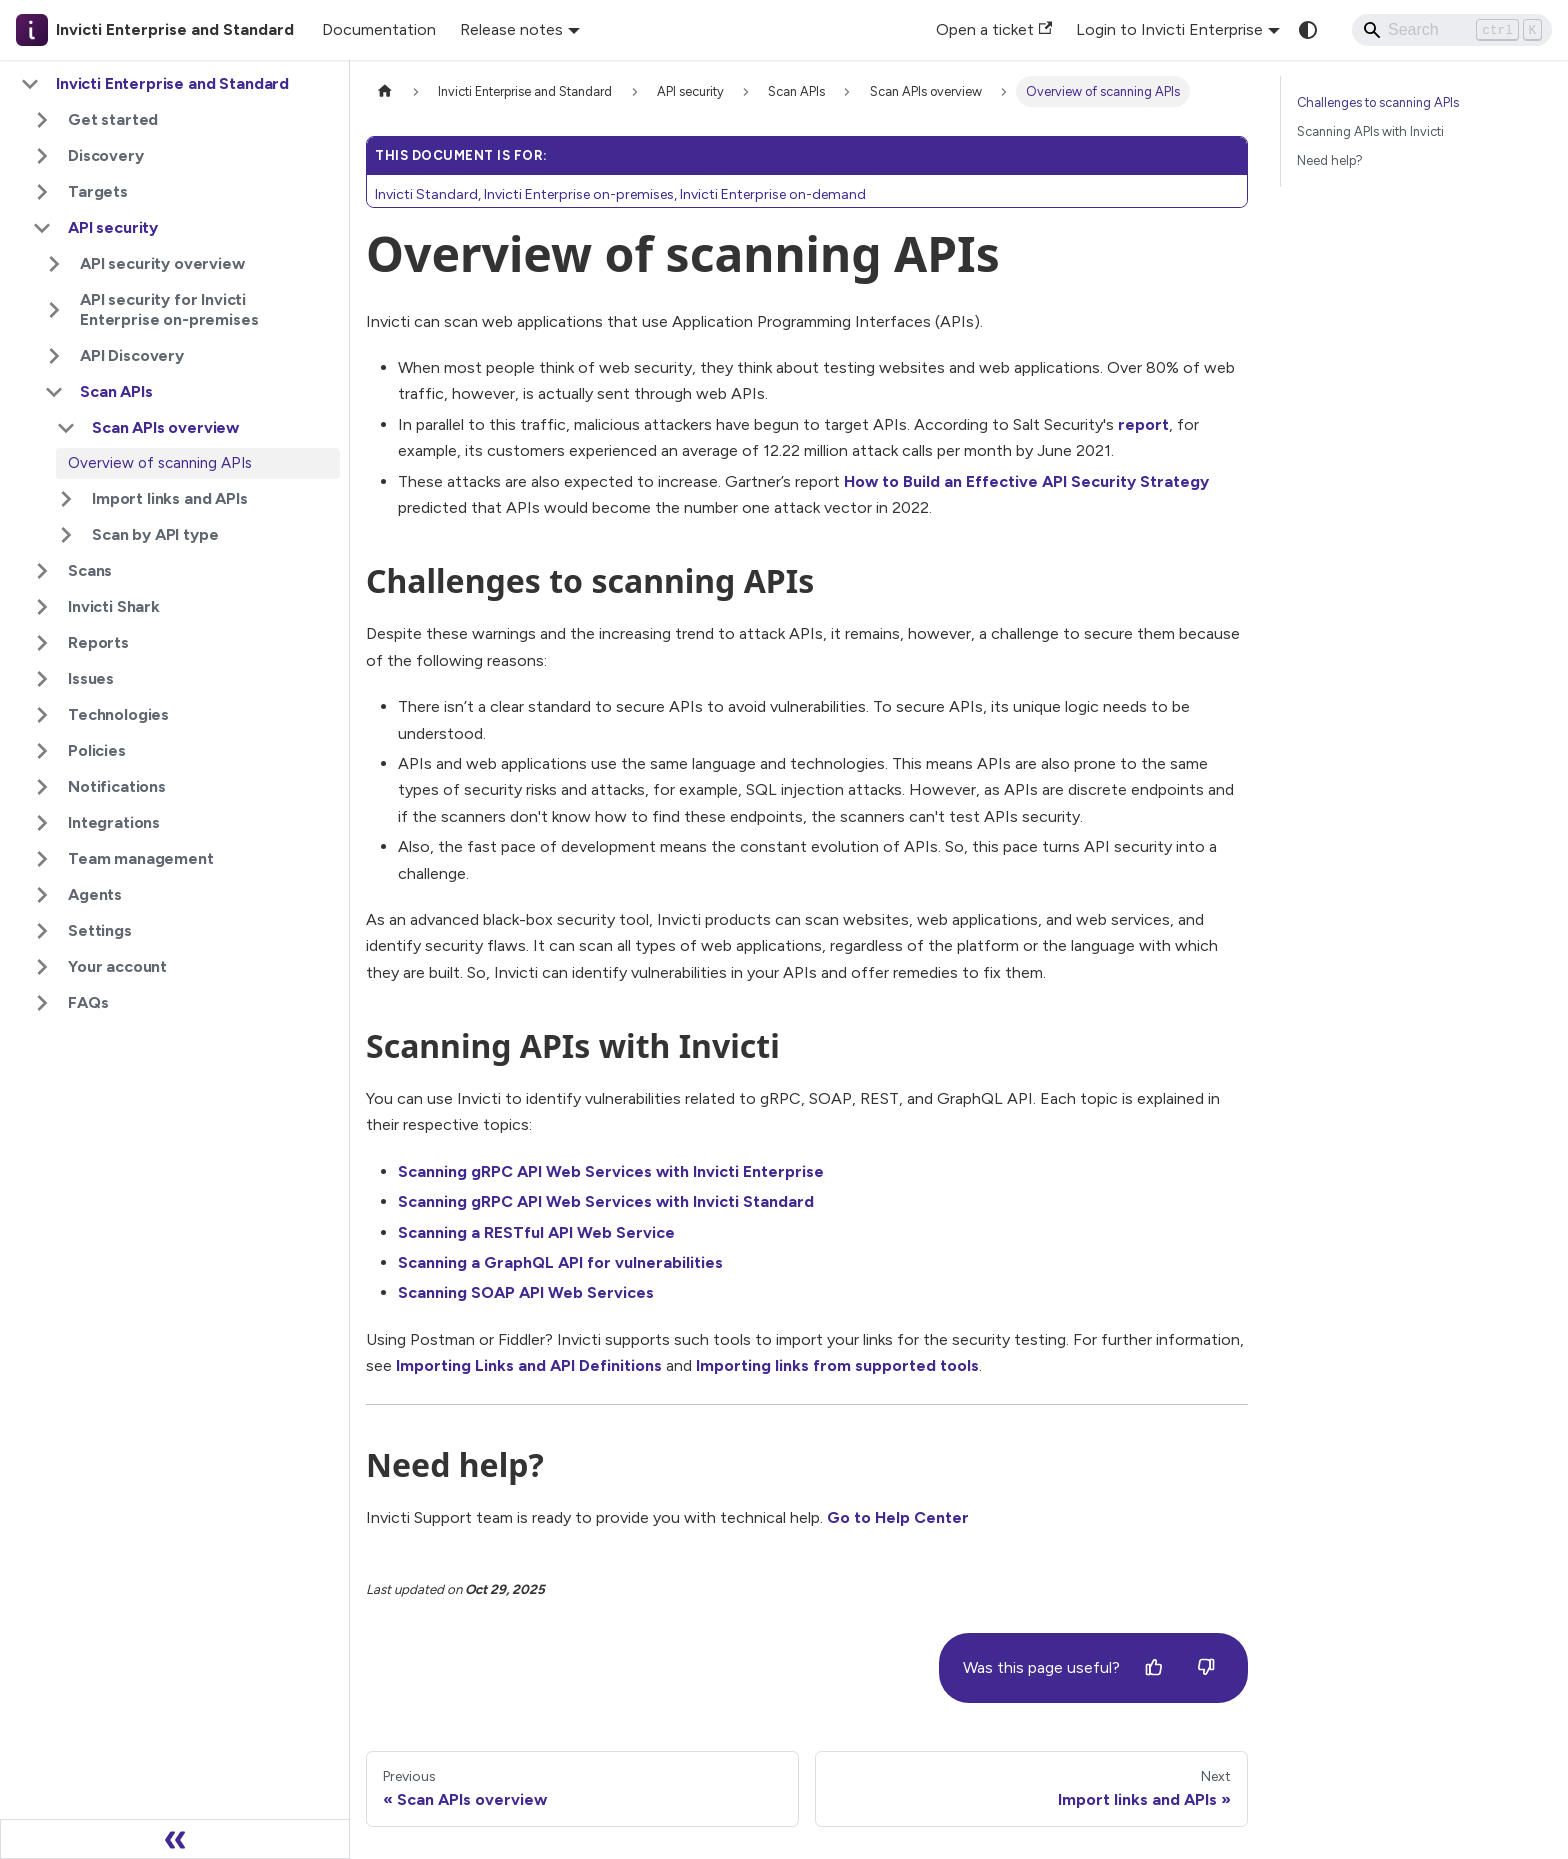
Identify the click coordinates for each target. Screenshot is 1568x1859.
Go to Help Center (898, 1517)
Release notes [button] (511, 29)
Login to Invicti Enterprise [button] (1169, 29)
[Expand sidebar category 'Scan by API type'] (66, 535)
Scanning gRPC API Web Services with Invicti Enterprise (611, 1171)
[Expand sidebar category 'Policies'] (42, 751)
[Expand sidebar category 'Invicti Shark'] (42, 607)
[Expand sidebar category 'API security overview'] (54, 264)
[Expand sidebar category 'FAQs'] (42, 1003)
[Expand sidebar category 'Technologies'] (42, 715)
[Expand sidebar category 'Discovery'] (42, 156)
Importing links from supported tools (837, 1365)
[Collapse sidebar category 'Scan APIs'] (54, 392)
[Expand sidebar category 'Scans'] (42, 571)
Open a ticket (994, 29)
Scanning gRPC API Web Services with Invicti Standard (606, 1201)
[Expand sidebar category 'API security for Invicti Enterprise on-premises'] (54, 310)
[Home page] (385, 91)
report (1143, 424)
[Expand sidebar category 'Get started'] (42, 120)
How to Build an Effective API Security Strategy (1026, 481)
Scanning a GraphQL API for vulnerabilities (560, 1262)
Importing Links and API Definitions (529, 1365)
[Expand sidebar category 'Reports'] (42, 643)
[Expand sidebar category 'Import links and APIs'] (66, 499)
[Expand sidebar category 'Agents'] (42, 895)
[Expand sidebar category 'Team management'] (42, 859)
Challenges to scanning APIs (1378, 102)
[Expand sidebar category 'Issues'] (42, 679)
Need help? (1330, 160)
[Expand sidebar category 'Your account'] (42, 967)
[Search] (1452, 30)
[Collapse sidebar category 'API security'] (42, 228)
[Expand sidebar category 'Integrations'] (42, 823)
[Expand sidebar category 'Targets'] (42, 192)
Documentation (379, 29)
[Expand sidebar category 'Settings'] (42, 931)
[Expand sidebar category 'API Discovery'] (54, 356)
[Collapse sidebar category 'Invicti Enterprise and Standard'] (30, 84)
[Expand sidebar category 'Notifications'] (42, 787)
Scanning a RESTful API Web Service (536, 1232)
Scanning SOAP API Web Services (526, 1292)
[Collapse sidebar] (175, 1839)
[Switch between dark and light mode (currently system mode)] (1308, 30)
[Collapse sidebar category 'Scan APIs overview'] (66, 428)
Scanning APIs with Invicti (1370, 131)
